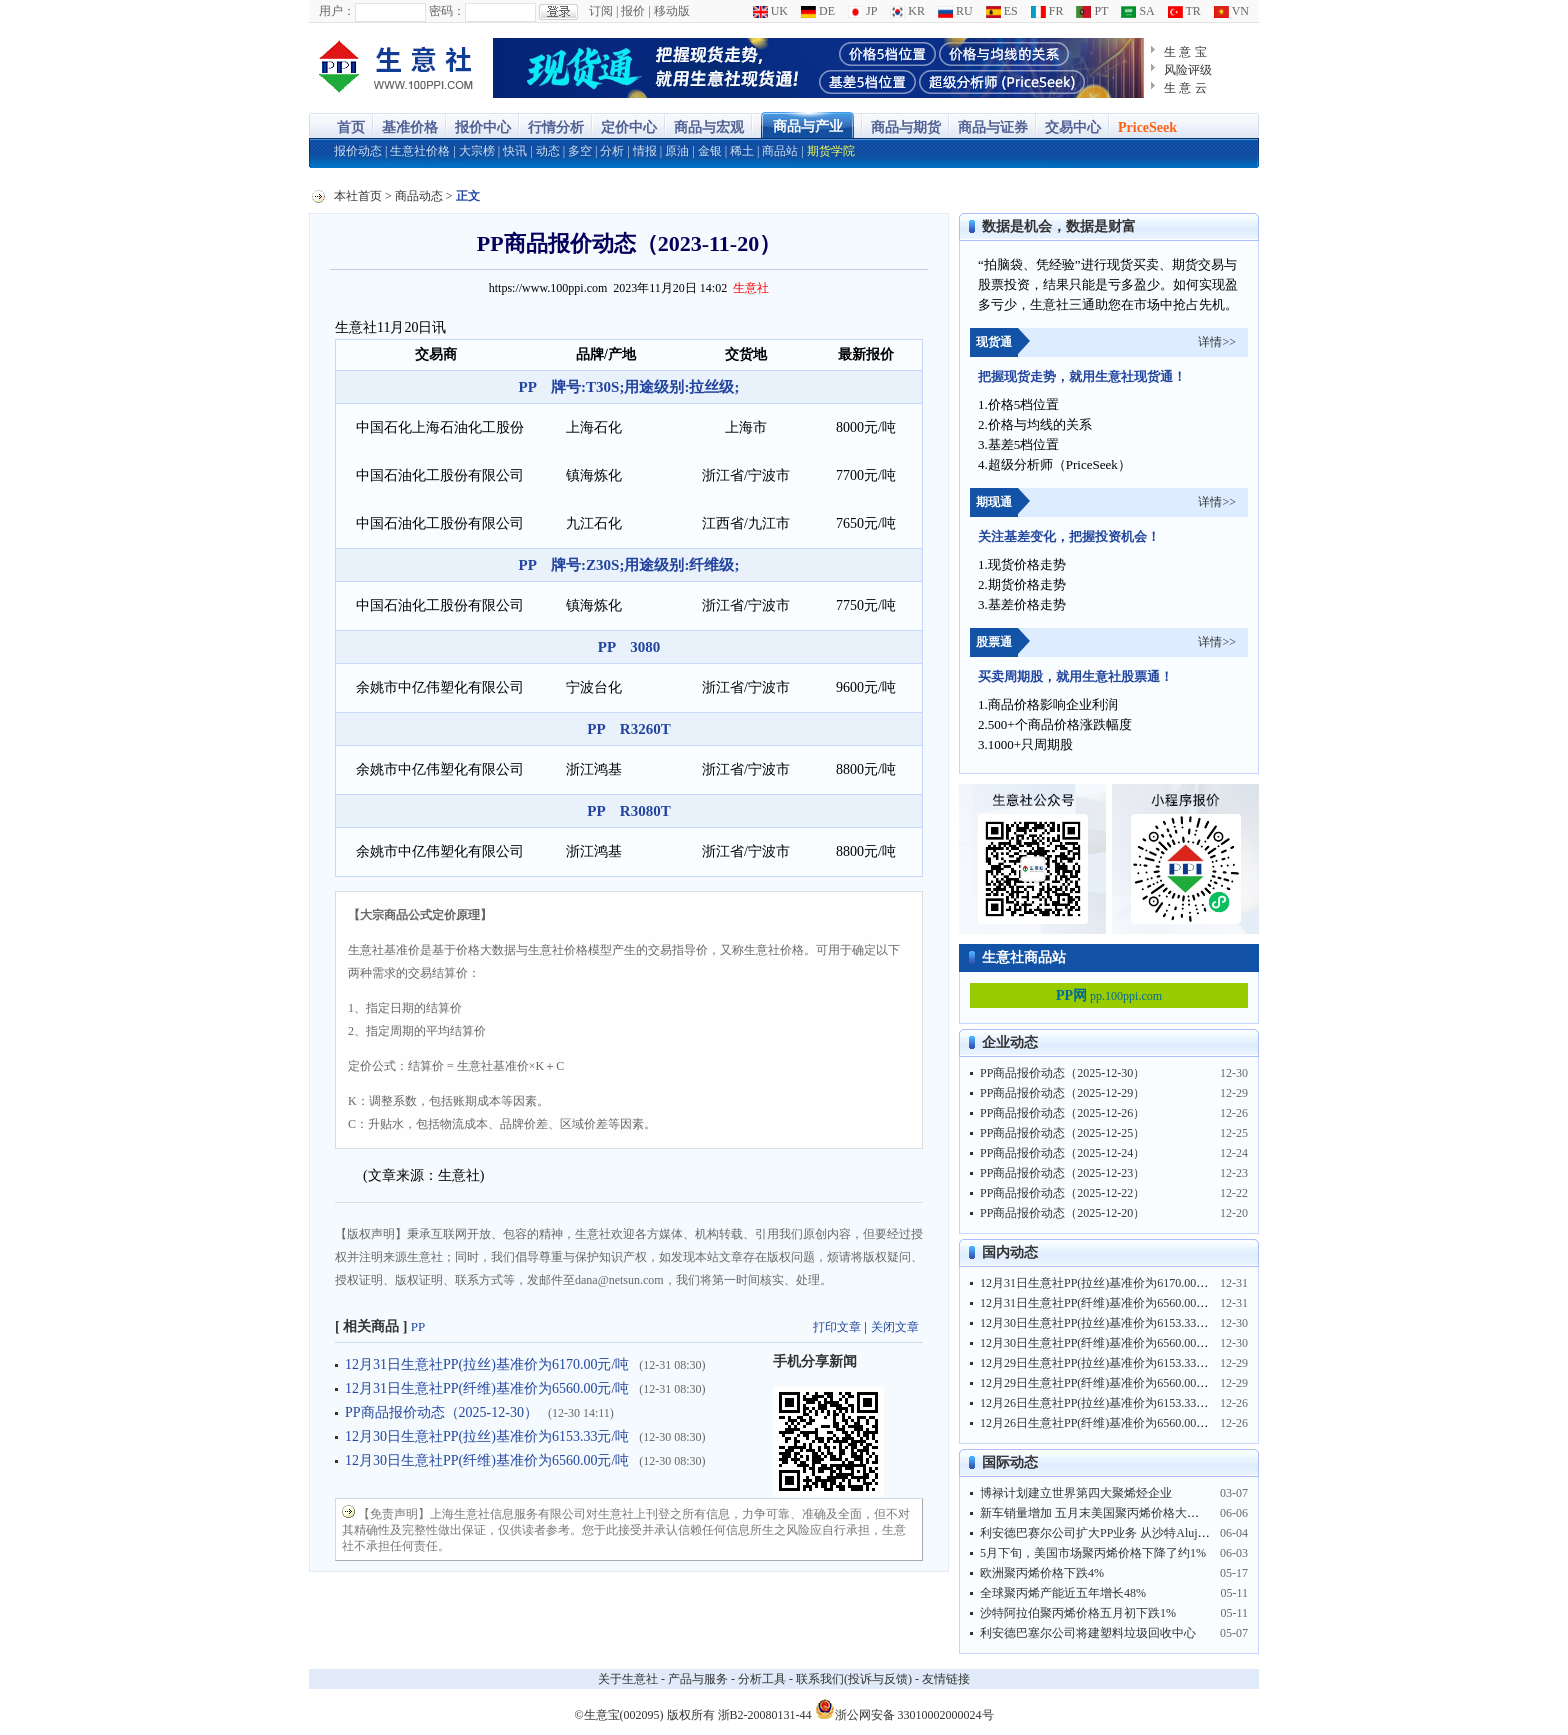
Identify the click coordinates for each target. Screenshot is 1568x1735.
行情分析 (556, 127)
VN (1231, 11)
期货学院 (831, 151)
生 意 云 (1185, 88)
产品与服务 (698, 1679)
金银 (710, 151)
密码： (447, 11)
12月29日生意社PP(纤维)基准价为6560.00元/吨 (1102, 1383)
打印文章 (837, 1327)
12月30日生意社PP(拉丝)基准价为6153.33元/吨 (487, 1436)
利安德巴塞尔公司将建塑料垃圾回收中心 (1088, 1633)
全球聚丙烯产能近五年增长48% (1063, 1593)
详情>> (1217, 342)
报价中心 (483, 127)
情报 (645, 151)
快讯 (515, 151)
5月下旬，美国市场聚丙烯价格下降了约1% (1093, 1553)
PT (1092, 11)
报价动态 (358, 151)
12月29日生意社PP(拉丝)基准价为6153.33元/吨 (1102, 1363)
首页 (351, 127)
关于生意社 (628, 1679)
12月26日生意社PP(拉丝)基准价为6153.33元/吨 (1102, 1403)
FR (1047, 11)
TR (1184, 11)
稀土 (742, 151)
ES (1002, 11)
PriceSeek (1147, 127)
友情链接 (946, 1679)
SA (1137, 11)
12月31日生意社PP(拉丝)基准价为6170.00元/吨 (487, 1364)
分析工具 (762, 1679)
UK (770, 11)
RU (955, 11)
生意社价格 (420, 151)
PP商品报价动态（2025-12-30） (441, 1412)
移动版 (672, 11)
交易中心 (1073, 127)
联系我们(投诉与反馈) (854, 1679)
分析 (612, 151)
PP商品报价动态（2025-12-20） (1062, 1213)
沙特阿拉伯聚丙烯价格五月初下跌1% (1078, 1613)
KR (907, 11)
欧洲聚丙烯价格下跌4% (1042, 1573)
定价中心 (629, 127)
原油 (677, 151)
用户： (337, 11)
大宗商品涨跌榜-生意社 (396, 68)
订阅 (601, 11)
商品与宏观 (709, 127)
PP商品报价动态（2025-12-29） (1062, 1093)
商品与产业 (808, 126)
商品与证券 (993, 127)
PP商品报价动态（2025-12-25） (1062, 1133)
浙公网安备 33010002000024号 (904, 1709)
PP (418, 1326)
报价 (633, 11)
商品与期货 (906, 127)
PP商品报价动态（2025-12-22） (1062, 1193)
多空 (580, 151)
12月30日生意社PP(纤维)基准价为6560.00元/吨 (487, 1460)
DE (818, 11)
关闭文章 (895, 1327)
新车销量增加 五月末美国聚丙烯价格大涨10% (1100, 1513)
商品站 (780, 151)
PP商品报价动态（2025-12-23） (1062, 1173)
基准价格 (410, 127)
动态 (548, 151)
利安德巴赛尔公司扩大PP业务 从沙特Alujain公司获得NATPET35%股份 (1165, 1533)
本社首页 (358, 196)
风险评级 (1188, 70)
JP (862, 11)
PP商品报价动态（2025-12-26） (1062, 1113)
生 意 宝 (1185, 52)
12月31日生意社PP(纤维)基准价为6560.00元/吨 (487, 1388)
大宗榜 (477, 151)
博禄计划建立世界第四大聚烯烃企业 (1076, 1493)
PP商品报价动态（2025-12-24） (1062, 1153)
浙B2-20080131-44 (765, 1715)
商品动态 (419, 196)
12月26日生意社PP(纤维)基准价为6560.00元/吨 (1102, 1423)
